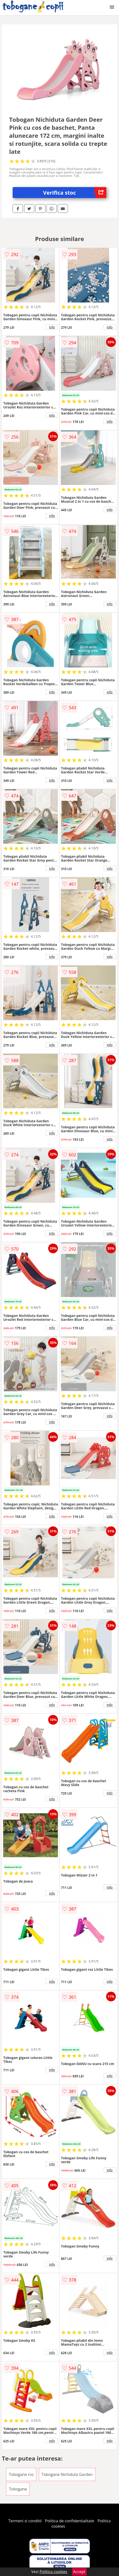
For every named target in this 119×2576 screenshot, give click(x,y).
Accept (79, 2571)
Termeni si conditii (25, 2521)
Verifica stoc (74, 192)
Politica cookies (53, 2571)
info (52, 327)
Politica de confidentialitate (69, 2521)
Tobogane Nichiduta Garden (67, 2474)
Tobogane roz (21, 2474)
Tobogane (18, 2489)
